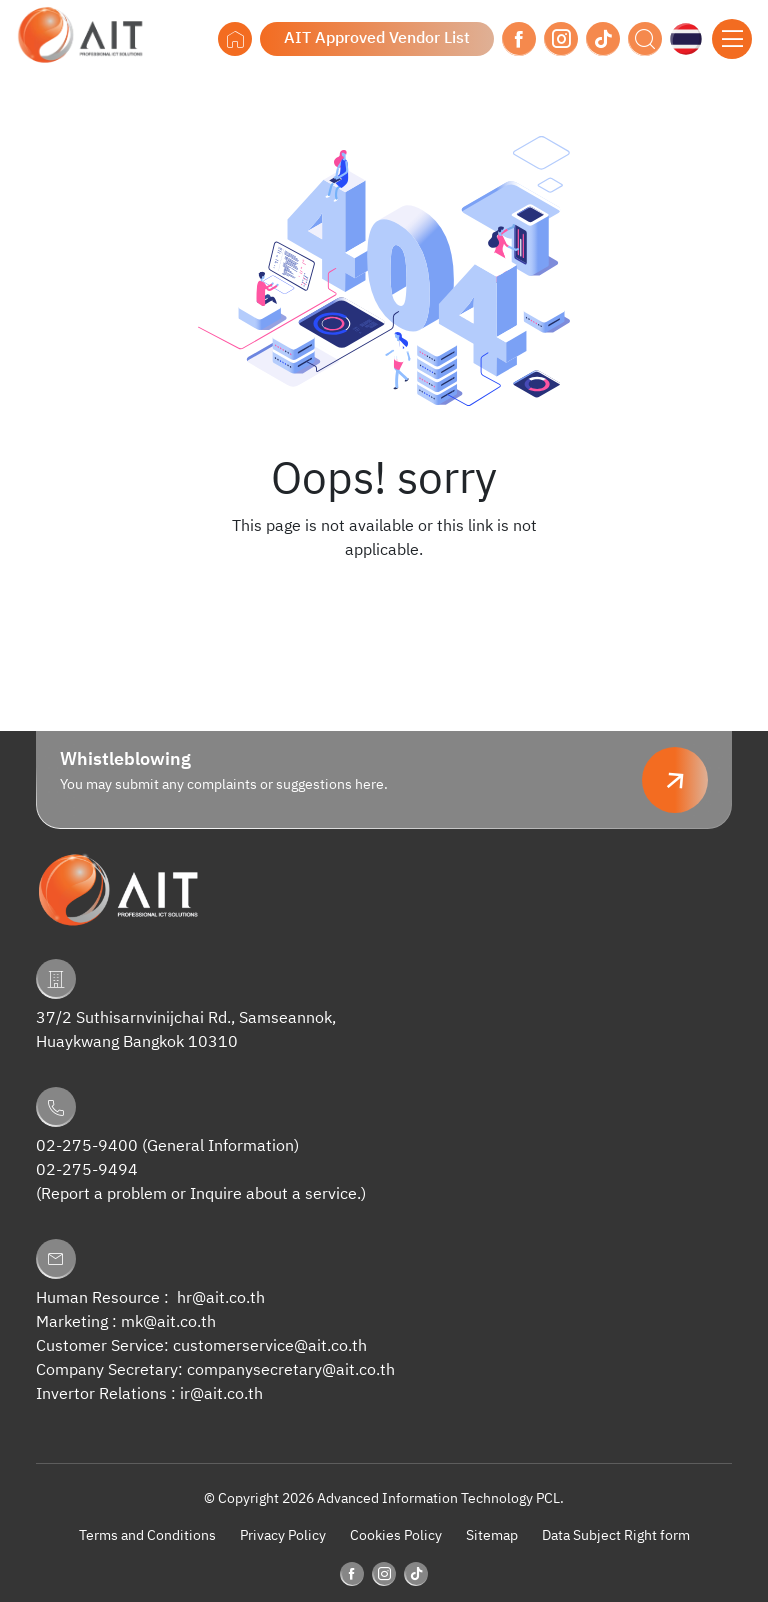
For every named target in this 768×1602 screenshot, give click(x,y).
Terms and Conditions (147, 1535)
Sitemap (492, 1535)
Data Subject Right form (616, 1535)
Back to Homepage (384, 591)
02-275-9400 (87, 1146)
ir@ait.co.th (221, 1394)
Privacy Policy (283, 1535)
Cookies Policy (396, 1535)
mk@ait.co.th (168, 1322)
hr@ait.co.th (221, 1298)
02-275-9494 (87, 1170)
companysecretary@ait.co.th (291, 1370)
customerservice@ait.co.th (270, 1346)
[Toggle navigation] (732, 39)
